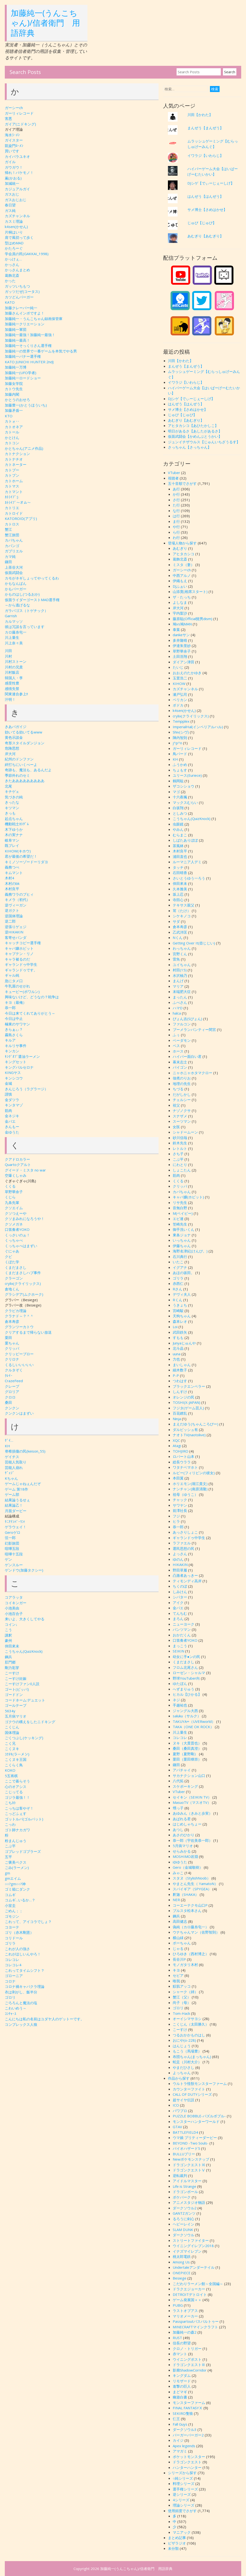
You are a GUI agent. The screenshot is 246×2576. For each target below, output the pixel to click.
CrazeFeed (14, 1380)
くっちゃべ (14, 1240)
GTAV (177, 2126)
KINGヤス (13, 1072)
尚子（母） (182, 2002)
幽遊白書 (180, 2397)
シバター (180, 1597)
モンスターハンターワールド (196, 2121)
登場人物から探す (182, 543)
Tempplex (181, 721)
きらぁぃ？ (14, 1029)
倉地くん (12, 1289)
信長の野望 (182, 2343)
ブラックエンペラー (189, 1386)
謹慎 (8, 1094)
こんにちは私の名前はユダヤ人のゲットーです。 (44, 2018)
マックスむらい (185, 802)
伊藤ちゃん (182, 1245)
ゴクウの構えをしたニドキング (30, 1721)
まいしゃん (182, 1364)
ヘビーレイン (183, 2224)
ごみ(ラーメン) (17, 1867)
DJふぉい (180, 586)
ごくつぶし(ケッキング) (24, 1737)
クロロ (10, 1397)
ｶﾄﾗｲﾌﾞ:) (11, 496)
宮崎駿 (178, 1310)
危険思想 (12, 748)
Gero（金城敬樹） (188, 1867)
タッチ (178, 867)
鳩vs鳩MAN (182, 624)
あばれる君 (182, 1818)
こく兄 (10, 1743)
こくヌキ (12, 1748)
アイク (178, 1602)
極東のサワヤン (17, 1024)
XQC (176, 1440)
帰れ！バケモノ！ (19, 172)
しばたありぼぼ (185, 840)
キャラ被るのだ (17, 959)
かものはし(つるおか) (22, 594)
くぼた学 (12, 1261)
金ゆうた (12, 1132)
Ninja (177, 1418)
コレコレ (12, 1959)
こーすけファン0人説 (22, 1683)
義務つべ (12, 867)
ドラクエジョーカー (189, 2288)
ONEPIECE (182, 2272)
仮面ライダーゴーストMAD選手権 (32, 599)
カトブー (12, 470)
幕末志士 (180, 1062)
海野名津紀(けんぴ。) (190, 1251)
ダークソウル (183, 2234)
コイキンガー (15, 1602)
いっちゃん (182, 1240)
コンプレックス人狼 (21, 2024)
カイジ (178, 2440)
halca (177, 1013)
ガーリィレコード (19, 113)
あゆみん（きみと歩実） (192, 1813)
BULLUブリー (184, 2153)
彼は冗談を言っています (24, 626)
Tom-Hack (181, 2013)
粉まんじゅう (15, 1840)
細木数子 (180, 1370)
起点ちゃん (14, 818)
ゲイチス (12, 1456)
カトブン (12, 475)
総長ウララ (182, 1462)
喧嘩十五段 (14, 1554)
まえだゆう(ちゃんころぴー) (195, 1424)
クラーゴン (14, 1278)
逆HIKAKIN (14, 932)
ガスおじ (12, 194)
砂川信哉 (180, 1137)
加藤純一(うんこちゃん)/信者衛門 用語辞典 (45, 22)
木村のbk (12, 883)
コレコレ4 (13, 1964)
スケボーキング (185, 1786)
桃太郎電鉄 (182, 2256)
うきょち (180, 1305)
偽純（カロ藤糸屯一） (191, 1926)
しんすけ (180, 1391)
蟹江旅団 (12, 534)
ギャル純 (12, 975)
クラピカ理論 (15, 1310)
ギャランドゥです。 (21, 970)
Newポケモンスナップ (191, 2159)
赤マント (180, 2353)
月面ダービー (15, 1510)
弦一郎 (10, 1537)
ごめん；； (14, 1910)
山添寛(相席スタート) (190, 591)
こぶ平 (10, 1845)
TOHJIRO (180, 1451)
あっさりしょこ (185, 1532)
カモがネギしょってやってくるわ (32, 578)
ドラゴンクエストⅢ (189, 2364)
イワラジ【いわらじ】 (205, 155)
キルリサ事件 (15, 1045)
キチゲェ (12, 791)
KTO (8, 415)
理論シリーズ (183, 2505)
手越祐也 (180, 1705)
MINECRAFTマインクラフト (195, 2326)
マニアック (182, 2532)
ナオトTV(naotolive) (189, 1434)
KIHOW (179, 683)
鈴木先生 (180, 1142)
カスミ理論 (14, 221)
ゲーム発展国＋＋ (187, 2299)
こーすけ (12, 1672)
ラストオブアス (185, 2310)
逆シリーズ (182, 2494)
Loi (175, 1326)
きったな (12, 802)
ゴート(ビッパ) (17, 1689)
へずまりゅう (183, 1689)
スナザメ (180, 1116)
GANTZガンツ (184, 2213)
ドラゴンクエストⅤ (189, 2170)
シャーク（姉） (185, 1991)
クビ (8, 1256)
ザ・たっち (182, 597)
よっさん (180, 1553)
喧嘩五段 (12, 1548)
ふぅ (176, 1034)
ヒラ (176, 1521)
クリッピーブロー (19, 1353)
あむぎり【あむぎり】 (205, 236)
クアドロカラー (17, 1159)
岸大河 (10, 753)
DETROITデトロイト (190, 2294)
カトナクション (17, 453)
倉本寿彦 (12, 1321)
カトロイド (14, 513)
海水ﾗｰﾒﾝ (12, 134)
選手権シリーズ (185, 2489)
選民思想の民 (183, 1548)
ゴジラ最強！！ (17, 1797)
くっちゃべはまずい (21, 1245)
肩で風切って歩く (19, 237)
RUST (177, 2337)
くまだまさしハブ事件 (23, 1272)
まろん (178, 1618)
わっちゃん (182, 948)
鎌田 (8, 561)
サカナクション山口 (189, 1775)
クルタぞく (14, 1370)
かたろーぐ (14, 248)
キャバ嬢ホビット (19, 948)
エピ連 (178, 1218)
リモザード (182, 2381)
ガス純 (10, 210)
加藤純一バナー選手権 (23, 356)
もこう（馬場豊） (187, 2051)
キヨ (176, 1970)
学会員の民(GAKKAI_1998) (27, 253)
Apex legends (184, 2445)
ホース (178, 1051)
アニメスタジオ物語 (189, 2202)
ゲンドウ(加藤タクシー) (24, 1570)
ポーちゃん (182, 1943)
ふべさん (180, 1002)
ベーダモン (182, 1040)
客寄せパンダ (15, 937)
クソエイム (14, 1207)
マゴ (176, 791)
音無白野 (180, 1207)
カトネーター (15, 464)
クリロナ (12, 1359)
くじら (10, 1197)
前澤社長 (180, 1510)
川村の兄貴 (14, 667)
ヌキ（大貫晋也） (187, 1743)
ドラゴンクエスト (187, 2461)
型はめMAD (14, 242)
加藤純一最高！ (17, 340)
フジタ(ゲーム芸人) (188, 1407)
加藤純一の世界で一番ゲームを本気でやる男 (41, 351)
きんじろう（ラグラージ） (26, 1088)
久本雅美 (180, 889)
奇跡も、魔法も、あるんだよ (28, 769)
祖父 (176, 1105)
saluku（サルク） (187, 1715)
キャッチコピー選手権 (23, 942)
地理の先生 (182, 1083)
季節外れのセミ (17, 775)
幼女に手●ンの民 (186, 1656)
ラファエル (182, 1543)
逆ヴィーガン (15, 905)
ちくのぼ (180, 1586)
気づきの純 (14, 797)
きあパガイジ (15, 726)
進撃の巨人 (182, 2386)
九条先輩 (12, 1202)
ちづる (178, 1088)
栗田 (8, 1337)
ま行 (176, 521)
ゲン (8, 1559)
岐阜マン (12, 840)
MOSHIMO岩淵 (185, 1856)
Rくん (177, 1299)
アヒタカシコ (183, 553)
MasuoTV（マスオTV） (192, 1802)
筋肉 (8, 1110)
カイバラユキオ (17, 156)
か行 (176, 494)
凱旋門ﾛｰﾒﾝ (14, 145)
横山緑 (178, 1937)
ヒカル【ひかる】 (187, 1694)
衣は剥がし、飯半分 (21, 1992)
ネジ (176, 1699)
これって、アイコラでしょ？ (28, 1921)
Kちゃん (11, 1478)
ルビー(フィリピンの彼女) (194, 1472)
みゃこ (178, 1872)
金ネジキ (12, 1115)
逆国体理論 (14, 915)
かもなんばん (15, 583)
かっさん (12, 264)
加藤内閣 (12, 394)
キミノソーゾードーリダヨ (26, 861)
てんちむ (180, 1613)
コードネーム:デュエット (25, 1700)
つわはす (180, 1380)
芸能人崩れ (14, 1467)
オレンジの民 (183, 1397)
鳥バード (180, 753)
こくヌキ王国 (15, 1759)
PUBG (178, 2305)
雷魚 (176, 959)
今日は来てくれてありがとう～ (30, 1013)
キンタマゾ (14, 1105)
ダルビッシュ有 (185, 1429)
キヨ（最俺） (15, 1002)
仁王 (176, 2418)
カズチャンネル (17, 215)
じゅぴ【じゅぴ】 (201, 222)
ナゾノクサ (182, 1110)
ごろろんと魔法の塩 (21, 2002)
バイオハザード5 (186, 2148)
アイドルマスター (187, 2180)
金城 (8, 1083)
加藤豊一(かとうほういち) (26, 405)
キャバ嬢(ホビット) (188, 1197)
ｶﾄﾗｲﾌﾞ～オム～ (18, 502)
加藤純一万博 (15, 367)
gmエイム (13, 1878)
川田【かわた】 (200, 114)
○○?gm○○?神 (15, 1883)
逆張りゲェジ (15, 926)
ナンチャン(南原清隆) (190, 1488)
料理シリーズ (183, 2483)
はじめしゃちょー (187, 1824)
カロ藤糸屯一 (15, 632)
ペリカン (180, 699)
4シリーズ (181, 2499)
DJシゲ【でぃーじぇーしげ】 (210, 183)
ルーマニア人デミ (187, 861)
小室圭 (10, 1905)
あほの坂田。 (183, 1272)
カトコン (12, 442)
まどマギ (180, 2391)
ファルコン (182, 1024)
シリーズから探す (182, 2472)
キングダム (182, 2375)
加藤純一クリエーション (24, 323)
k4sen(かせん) (16, 226)
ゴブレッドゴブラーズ (23, 1851)
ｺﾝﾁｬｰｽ (10, 2013)
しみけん (180, 1591)
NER (176, 1899)
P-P (176, 1375)
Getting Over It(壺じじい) (194, 943)
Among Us (181, 2262)
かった (10, 280)
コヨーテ (12, 1927)
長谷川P (179, 1959)
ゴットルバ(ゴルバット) (24, 1819)
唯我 (176, 1980)
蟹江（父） (182, 1997)
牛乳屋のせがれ (17, 986)
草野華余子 (14, 1191)
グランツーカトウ (19, 1326)
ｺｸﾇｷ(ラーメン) (17, 1754)
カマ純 (10, 556)
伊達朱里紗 (182, 645)
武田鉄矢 (180, 1332)
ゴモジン (12, 1916)
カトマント (14, 491)
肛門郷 (10, 1662)
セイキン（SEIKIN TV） (192, 1797)
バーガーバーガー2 (188, 2435)
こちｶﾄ (10, 1802)
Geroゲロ (12, 1532)
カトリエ (12, 507)
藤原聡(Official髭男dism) (192, 618)
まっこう (180, 1645)
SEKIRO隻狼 (183, 2413)
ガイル (10, 161)
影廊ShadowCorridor (190, 2370)
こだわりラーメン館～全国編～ (198, 2283)
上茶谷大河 (14, 567)
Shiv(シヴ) (181, 732)
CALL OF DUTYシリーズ (192, 2094)
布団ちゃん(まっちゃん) (192, 2056)
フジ (176, 1516)
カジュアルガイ (17, 188)
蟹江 (8, 529)
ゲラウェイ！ (15, 1526)
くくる (10, 1186)
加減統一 (12, 183)
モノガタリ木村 (185, 1964)
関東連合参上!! (16, 693)
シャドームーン (185, 1132)
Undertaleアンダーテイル (194, 2267)
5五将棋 (11, 1775)
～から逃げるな (17, 605)
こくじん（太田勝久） (191, 2024)
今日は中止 (14, 1018)
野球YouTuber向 (186, 1678)
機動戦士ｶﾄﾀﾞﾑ (17, 823)
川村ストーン (15, 661)
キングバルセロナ (19, 1067)
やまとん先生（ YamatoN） (195, 1883)
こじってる (14, 1791)
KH (7, 1445)
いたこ (178, 1261)
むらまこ (180, 834)
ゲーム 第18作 (16, 1489)
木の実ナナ (14, 834)
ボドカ (178, 705)
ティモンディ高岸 (187, 1580)
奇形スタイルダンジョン (24, 742)
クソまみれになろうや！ (24, 1218)
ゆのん (178, 1559)
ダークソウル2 (185, 2208)
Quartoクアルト (18, 1164)
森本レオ (180, 1321)
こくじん (12, 1727)
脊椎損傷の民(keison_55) (25, 1451)
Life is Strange (184, 2186)
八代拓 (178, 1780)
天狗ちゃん (182, 1315)
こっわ (10, 1824)
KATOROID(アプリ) (21, 518)
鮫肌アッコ (182, 1986)
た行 (176, 505)
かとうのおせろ (17, 399)
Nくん (178, 937)
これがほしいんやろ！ (23, 1954)
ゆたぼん (180, 1683)
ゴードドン (14, 1694)
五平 (8, 1856)
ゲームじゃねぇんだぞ (23, 1483)
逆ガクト (12, 910)
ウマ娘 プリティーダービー (195, 2137)
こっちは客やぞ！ (19, 1808)
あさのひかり (183, 1834)
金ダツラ (12, 1099)
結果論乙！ (14, 1505)
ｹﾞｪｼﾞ (9, 1472)
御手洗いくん (183, 1229)
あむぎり (180, 548)
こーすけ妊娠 (15, 1678)
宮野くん (180, 953)
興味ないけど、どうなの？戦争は (32, 996)
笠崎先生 (180, 1224)
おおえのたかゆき (187, 672)
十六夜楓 (180, 797)
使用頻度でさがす (182, 2510)
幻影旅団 (12, 1543)
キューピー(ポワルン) (22, 991)
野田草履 (180, 1570)
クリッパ (12, 1348)
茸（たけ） (182, 910)
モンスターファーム (189, 2402)
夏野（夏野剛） (185, 1753)
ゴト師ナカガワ (17, 1829)
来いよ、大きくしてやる (24, 1618)
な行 (176, 510)
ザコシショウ (183, 786)
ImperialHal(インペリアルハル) (198, 726)
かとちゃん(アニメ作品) (24, 448)
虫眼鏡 (178, 824)
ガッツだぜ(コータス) (22, 291)
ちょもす (180, 770)
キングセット (15, 1061)
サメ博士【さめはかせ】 (207, 209)
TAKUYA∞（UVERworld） (194, 1721)
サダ (176, 921)
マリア (178, 986)
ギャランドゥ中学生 (21, 964)
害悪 (8, 118)
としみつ (180, 813)
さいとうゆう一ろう (189, 878)
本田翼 (178, 1478)
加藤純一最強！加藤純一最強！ (30, 334)
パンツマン (182, 1629)
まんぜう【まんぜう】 (205, 127)
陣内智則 (180, 737)
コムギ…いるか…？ (20, 1900)
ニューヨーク (183, 1624)
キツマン (12, 807)
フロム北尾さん (185, 1667)
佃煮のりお (182, 1078)
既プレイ (12, 845)
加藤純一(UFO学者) (20, 372)
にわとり (180, 1164)
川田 (8, 650)
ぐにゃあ (12, 1251)
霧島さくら (14, 1034)
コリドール (14, 1937)
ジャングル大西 (185, 1710)
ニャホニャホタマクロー (192, 1072)
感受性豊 (12, 683)
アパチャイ (182, 1770)
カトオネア (14, 426)
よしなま (180, 602)
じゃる (178, 1948)
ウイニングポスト (187, 2359)
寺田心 (178, 899)
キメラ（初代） (17, 899)
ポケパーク (182, 2197)
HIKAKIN (180, 1564)
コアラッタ (14, 1597)
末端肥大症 (182, 991)
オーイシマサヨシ (187, 2018)
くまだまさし (15, 1267)
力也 (176, 1359)
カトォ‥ (12, 421)
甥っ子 (178, 1808)
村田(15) (180, 970)
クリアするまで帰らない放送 (28, 1332)
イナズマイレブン (187, 2251)
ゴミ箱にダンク (17, 1889)
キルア (10, 1040)
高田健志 (180, 1921)
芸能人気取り (15, 1462)
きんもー (12, 1126)
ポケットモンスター (189, 2456)
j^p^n (177, 742)
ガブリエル (14, 550)
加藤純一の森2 (185, 2332)
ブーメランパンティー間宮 (194, 1029)
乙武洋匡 (180, 932)
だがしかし (182, 1094)
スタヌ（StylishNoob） (191, 1878)
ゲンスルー (14, 1564)
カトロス (12, 524)
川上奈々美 (14, 643)
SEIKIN (178, 1651)
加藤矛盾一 (14, 410)
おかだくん (182, 1635)
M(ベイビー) (183, 1213)
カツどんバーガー (19, 297)
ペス (176, 1045)
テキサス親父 (183, 905)
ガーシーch (14, 107)
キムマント (14, 872)
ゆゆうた (180, 1862)
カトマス (12, 486)
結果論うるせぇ (17, 1500)
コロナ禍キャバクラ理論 (24, 1986)
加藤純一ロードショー (23, 378)
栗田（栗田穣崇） (187, 1759)
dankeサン (181, 634)
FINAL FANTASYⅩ (188, 2407)
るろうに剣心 (183, 2218)
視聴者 (173, 478)
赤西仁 (178, 1283)
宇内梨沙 (180, 613)
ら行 (176, 532)
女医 (176, 1126)
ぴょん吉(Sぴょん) (187, 1018)
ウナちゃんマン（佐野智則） (196, 1932)
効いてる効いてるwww (23, 732)
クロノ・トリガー (187, 2348)
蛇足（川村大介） (187, 2061)
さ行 (176, 499)
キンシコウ (14, 1078)
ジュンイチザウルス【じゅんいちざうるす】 (204, 441)
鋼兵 (8, 1656)
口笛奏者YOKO (17, 1229)
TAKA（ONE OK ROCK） (193, 1726)
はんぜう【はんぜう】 (205, 196)
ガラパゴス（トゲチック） (26, 610)
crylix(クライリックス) (23, 1283)
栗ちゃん (12, 1343)
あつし (178, 1829)
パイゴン (180, 1067)
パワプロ (180, 2110)
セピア (178, 1975)
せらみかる (182, 1851)
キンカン (12, 1050)
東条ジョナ (182, 1235)
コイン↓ (11, 1624)
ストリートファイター (191, 2240)
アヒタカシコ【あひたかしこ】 (193, 425)
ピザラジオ (177, 2543)
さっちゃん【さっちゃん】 (189, 447)
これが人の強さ (17, 1948)
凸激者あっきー (185, 1575)
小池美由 (12, 1608)
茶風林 (178, 845)
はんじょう (182, 2045)
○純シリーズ (183, 2478)
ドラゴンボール (185, 2191)
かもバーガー (15, 588)
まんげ (178, 980)
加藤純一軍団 (15, 329)
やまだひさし (183, 2067)
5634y (10, 1710)
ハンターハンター (187, 2467)
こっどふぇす (15, 1813)
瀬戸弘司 (180, 694)
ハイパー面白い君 (187, 1056)
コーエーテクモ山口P (190, 1905)
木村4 (9, 877)
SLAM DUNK (183, 2229)
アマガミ (180, 2451)
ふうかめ (180, 764)
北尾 (8, 786)
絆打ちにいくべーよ (21, 764)
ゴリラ (10, 1943)
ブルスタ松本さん (187, 1910)
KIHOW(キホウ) (18, 851)
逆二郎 (10, 921)
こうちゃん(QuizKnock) (24, 1651)
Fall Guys (180, 2424)
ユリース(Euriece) (187, 775)
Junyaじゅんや (184, 1343)
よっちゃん (182, 2072)
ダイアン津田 (183, 661)
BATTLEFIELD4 (185, 2132)
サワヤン (180, 1505)
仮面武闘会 (14, 572)
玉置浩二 (180, 678)
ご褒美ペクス (15, 1862)
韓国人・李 (14, 677)
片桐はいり (14, 232)
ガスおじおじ (15, 199)
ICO (176, 2105)
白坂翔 (178, 807)
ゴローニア (14, 1975)
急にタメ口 (14, 980)
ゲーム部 (12, 1494)
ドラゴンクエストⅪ (189, 2164)
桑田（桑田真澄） (187, 1748)
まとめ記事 (177, 2537)
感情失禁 (12, 688)
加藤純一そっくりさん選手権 (28, 345)
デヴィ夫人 (182, 1294)
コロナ (10, 1981)
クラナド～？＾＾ (19, 1315)
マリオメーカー (185, 2316)
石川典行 (180, 1256)
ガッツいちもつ (17, 286)
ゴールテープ (15, 1705)
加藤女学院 (14, 383)
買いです (12, 150)
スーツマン (182, 1121)
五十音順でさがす (182, 483)
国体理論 (12, 1732)
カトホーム (14, 480)
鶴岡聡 (178, 780)
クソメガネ (14, 1224)
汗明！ (10, 699)
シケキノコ (182, 915)
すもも (178, 1337)
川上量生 (12, 637)
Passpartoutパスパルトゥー (196, 2321)
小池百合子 (14, 1613)
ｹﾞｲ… (9, 1440)
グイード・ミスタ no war (25, 1170)
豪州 (8, 1640)
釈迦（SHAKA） (186, 1894)
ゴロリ (10, 1997)
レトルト (180, 1148)
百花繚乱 (180, 1413)
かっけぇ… (13, 259)
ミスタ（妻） (183, 564)
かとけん (12, 437)
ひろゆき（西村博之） (191, 1953)
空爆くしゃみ (15, 1175)
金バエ (10, 1121)
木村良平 (12, 888)
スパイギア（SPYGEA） (192, 1888)
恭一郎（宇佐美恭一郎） (192, 1840)
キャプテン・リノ (19, 953)
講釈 (8, 1635)
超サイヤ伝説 (183, 2099)
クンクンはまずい (19, 1413)
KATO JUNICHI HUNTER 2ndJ (29, 361)
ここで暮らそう (17, 1781)
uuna (176, 1353)
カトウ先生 (14, 388)
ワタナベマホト (185, 1467)
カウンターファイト (189, 2089)
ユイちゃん (182, 964)
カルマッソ (14, 621)
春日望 (10, 205)
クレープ (12, 1386)
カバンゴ (12, 545)
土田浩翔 (180, 656)
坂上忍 (178, 894)
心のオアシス (15, 1786)
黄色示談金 (14, 737)
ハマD (178, 1007)
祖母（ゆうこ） (185, 1494)
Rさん (177, 1289)
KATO (10, 302)
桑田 (8, 1402)
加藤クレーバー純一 (21, 307)
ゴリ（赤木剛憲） (19, 1932)
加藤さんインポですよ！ (24, 313)
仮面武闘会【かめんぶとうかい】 (195, 436)
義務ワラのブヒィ (19, 894)
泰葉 (176, 629)
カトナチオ (14, 459)
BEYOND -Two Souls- (191, 2143)
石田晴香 (180, 872)
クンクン (12, 1407)
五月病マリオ (15, 1716)
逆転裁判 (180, 2175)
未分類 (173, 2548)
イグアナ (180, 1267)
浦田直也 (180, 856)
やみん (178, 829)
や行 (176, 526)
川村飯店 (12, 672)
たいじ (178, 667)
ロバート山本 (183, 1456)
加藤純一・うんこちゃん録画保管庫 (33, 318)
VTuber (174, 472)
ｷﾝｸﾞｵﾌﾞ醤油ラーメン (22, 1056)
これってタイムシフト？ (24, 1970)
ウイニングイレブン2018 (193, 2245)
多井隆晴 (180, 640)
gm (7, 1873)
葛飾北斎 (12, 275)
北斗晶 (178, 1348)
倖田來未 (12, 1646)
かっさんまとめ (17, 269)
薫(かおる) (13, 178)
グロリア (12, 1391)
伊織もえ (180, 580)
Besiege (179, 2278)
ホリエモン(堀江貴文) (190, 1483)
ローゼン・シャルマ (189, 1672)
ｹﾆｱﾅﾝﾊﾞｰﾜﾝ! (15, 1521)
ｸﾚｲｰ (8, 1375)
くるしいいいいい (19, 1364)
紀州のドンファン (19, 759)
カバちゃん (14, 540)
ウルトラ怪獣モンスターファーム (200, 2083)
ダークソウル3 (185, 2429)
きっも (10, 813)
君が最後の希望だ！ (21, 856)
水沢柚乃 (180, 975)
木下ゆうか (14, 829)
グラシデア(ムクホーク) (24, 1294)
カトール (12, 432)
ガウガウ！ (14, 167)
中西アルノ (182, 575)
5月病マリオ (183, 1845)
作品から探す (179, 2078)
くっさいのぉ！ (17, 1235)
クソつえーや (15, 1213)
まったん (180, 997)
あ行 (176, 489)
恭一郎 (10, 1007)
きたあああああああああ (24, 780)
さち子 (178, 1153)
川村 (8, 656)
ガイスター (14, 140)
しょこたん (182, 1170)
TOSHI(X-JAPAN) (186, 1402)
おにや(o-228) (184, 2040)
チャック (180, 1499)
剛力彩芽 (12, 1667)
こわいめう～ (15, 2008)
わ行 (176, 537)
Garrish (11, 615)
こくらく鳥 (14, 1765)
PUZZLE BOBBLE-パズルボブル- (199, 2116)
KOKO (10, 1770)
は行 (176, 515)
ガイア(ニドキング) (20, 124)
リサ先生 (180, 1202)
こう (8, 1629)
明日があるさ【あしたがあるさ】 (195, 431)
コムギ (10, 1894)
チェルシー (182, 1099)
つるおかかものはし (189, 2035)
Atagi (177, 1445)
